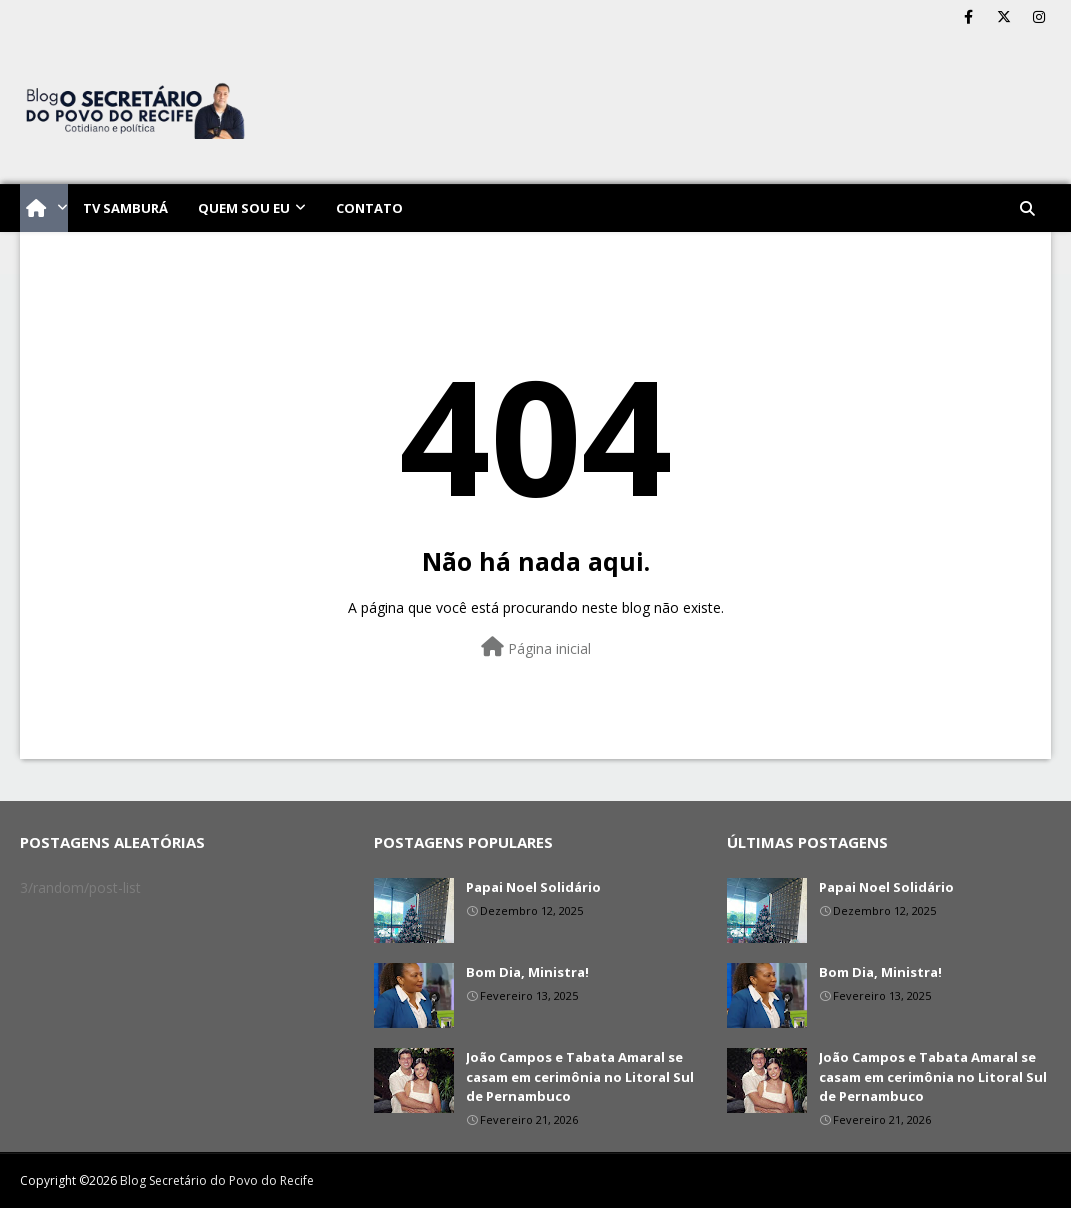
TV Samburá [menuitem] (125, 208)
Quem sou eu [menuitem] (244, 208)
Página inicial (536, 647)
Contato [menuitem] (369, 208)
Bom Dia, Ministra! (527, 972)
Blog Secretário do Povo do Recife (217, 1180)
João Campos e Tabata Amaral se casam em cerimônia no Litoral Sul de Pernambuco (580, 1076)
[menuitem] (44, 208)
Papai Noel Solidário (533, 887)
